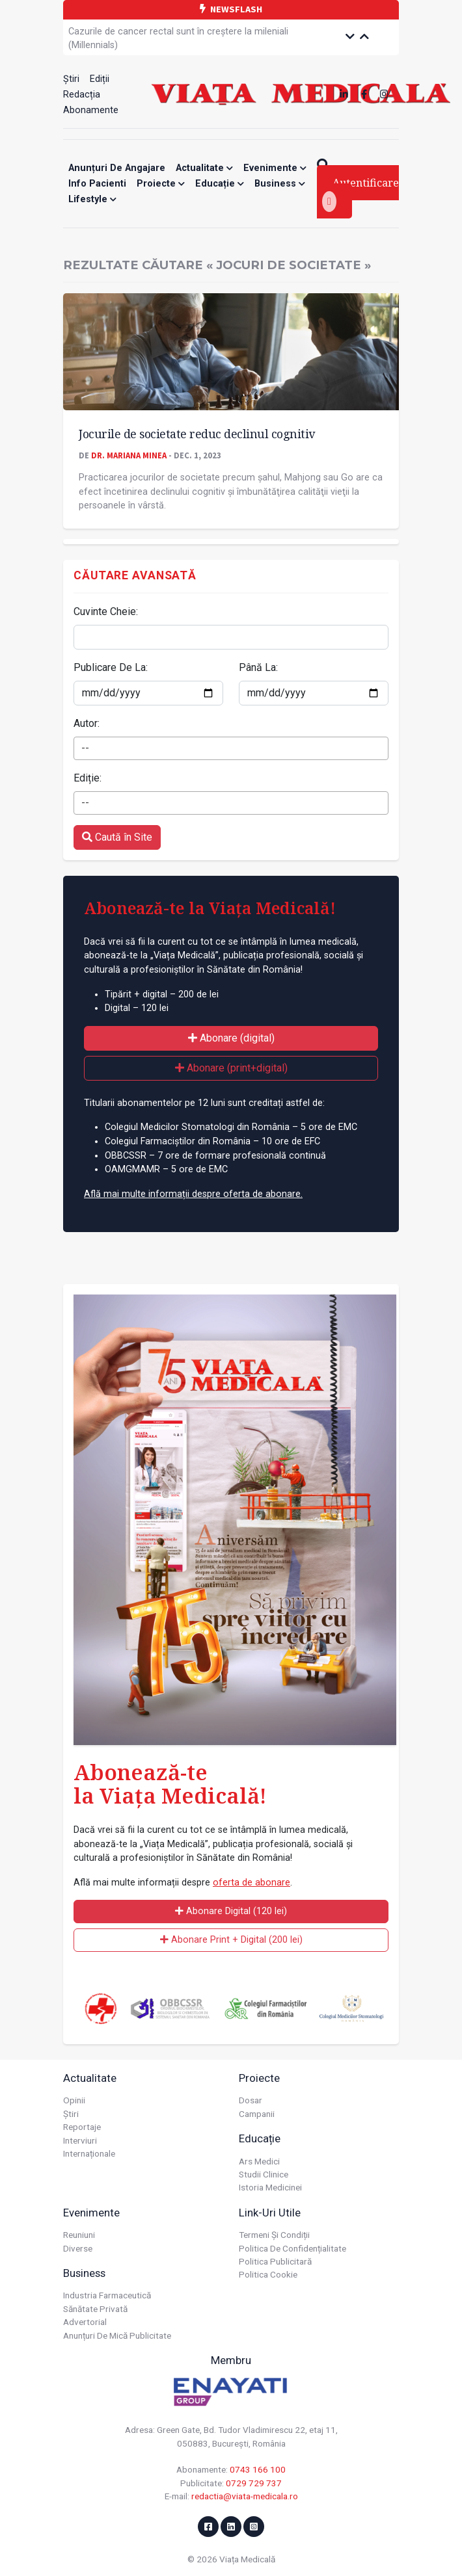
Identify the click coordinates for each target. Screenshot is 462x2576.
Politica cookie (268, 2274)
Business (279, 183)
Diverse (77, 2248)
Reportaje (82, 2127)
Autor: (87, 723)
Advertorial (85, 2322)
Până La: (258, 667)
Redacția (81, 94)
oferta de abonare (251, 1882)
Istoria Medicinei (270, 2187)
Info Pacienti (97, 183)
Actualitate (204, 168)
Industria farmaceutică (107, 2295)
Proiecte (161, 183)
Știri (71, 79)
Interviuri (80, 2140)
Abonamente (90, 110)
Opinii (74, 2100)
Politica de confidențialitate (292, 2248)
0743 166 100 (258, 2469)
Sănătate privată (95, 2309)
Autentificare (360, 194)
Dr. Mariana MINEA (129, 455)
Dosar (250, 2100)
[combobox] (231, 748)
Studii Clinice (263, 2174)
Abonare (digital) (231, 1038)
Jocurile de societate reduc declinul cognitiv (197, 433)
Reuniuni (79, 2234)
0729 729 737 (254, 2483)
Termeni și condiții (274, 2234)
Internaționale (89, 2153)
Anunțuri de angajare (116, 168)
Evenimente (274, 168)
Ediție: (88, 778)
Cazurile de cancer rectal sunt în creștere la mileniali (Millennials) (178, 38)
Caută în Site (117, 837)
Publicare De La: (111, 667)
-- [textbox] (85, 748)
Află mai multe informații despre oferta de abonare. (193, 1194)
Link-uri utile (270, 2212)
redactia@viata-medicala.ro (244, 2496)
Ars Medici (259, 2161)
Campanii (257, 2114)
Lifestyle (92, 199)
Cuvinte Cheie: (106, 611)
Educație (219, 183)
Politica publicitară (275, 2261)
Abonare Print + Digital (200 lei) (231, 1939)
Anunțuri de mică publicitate (117, 2335)
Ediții (99, 79)
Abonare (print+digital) (231, 1068)
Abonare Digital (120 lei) (231, 1911)
